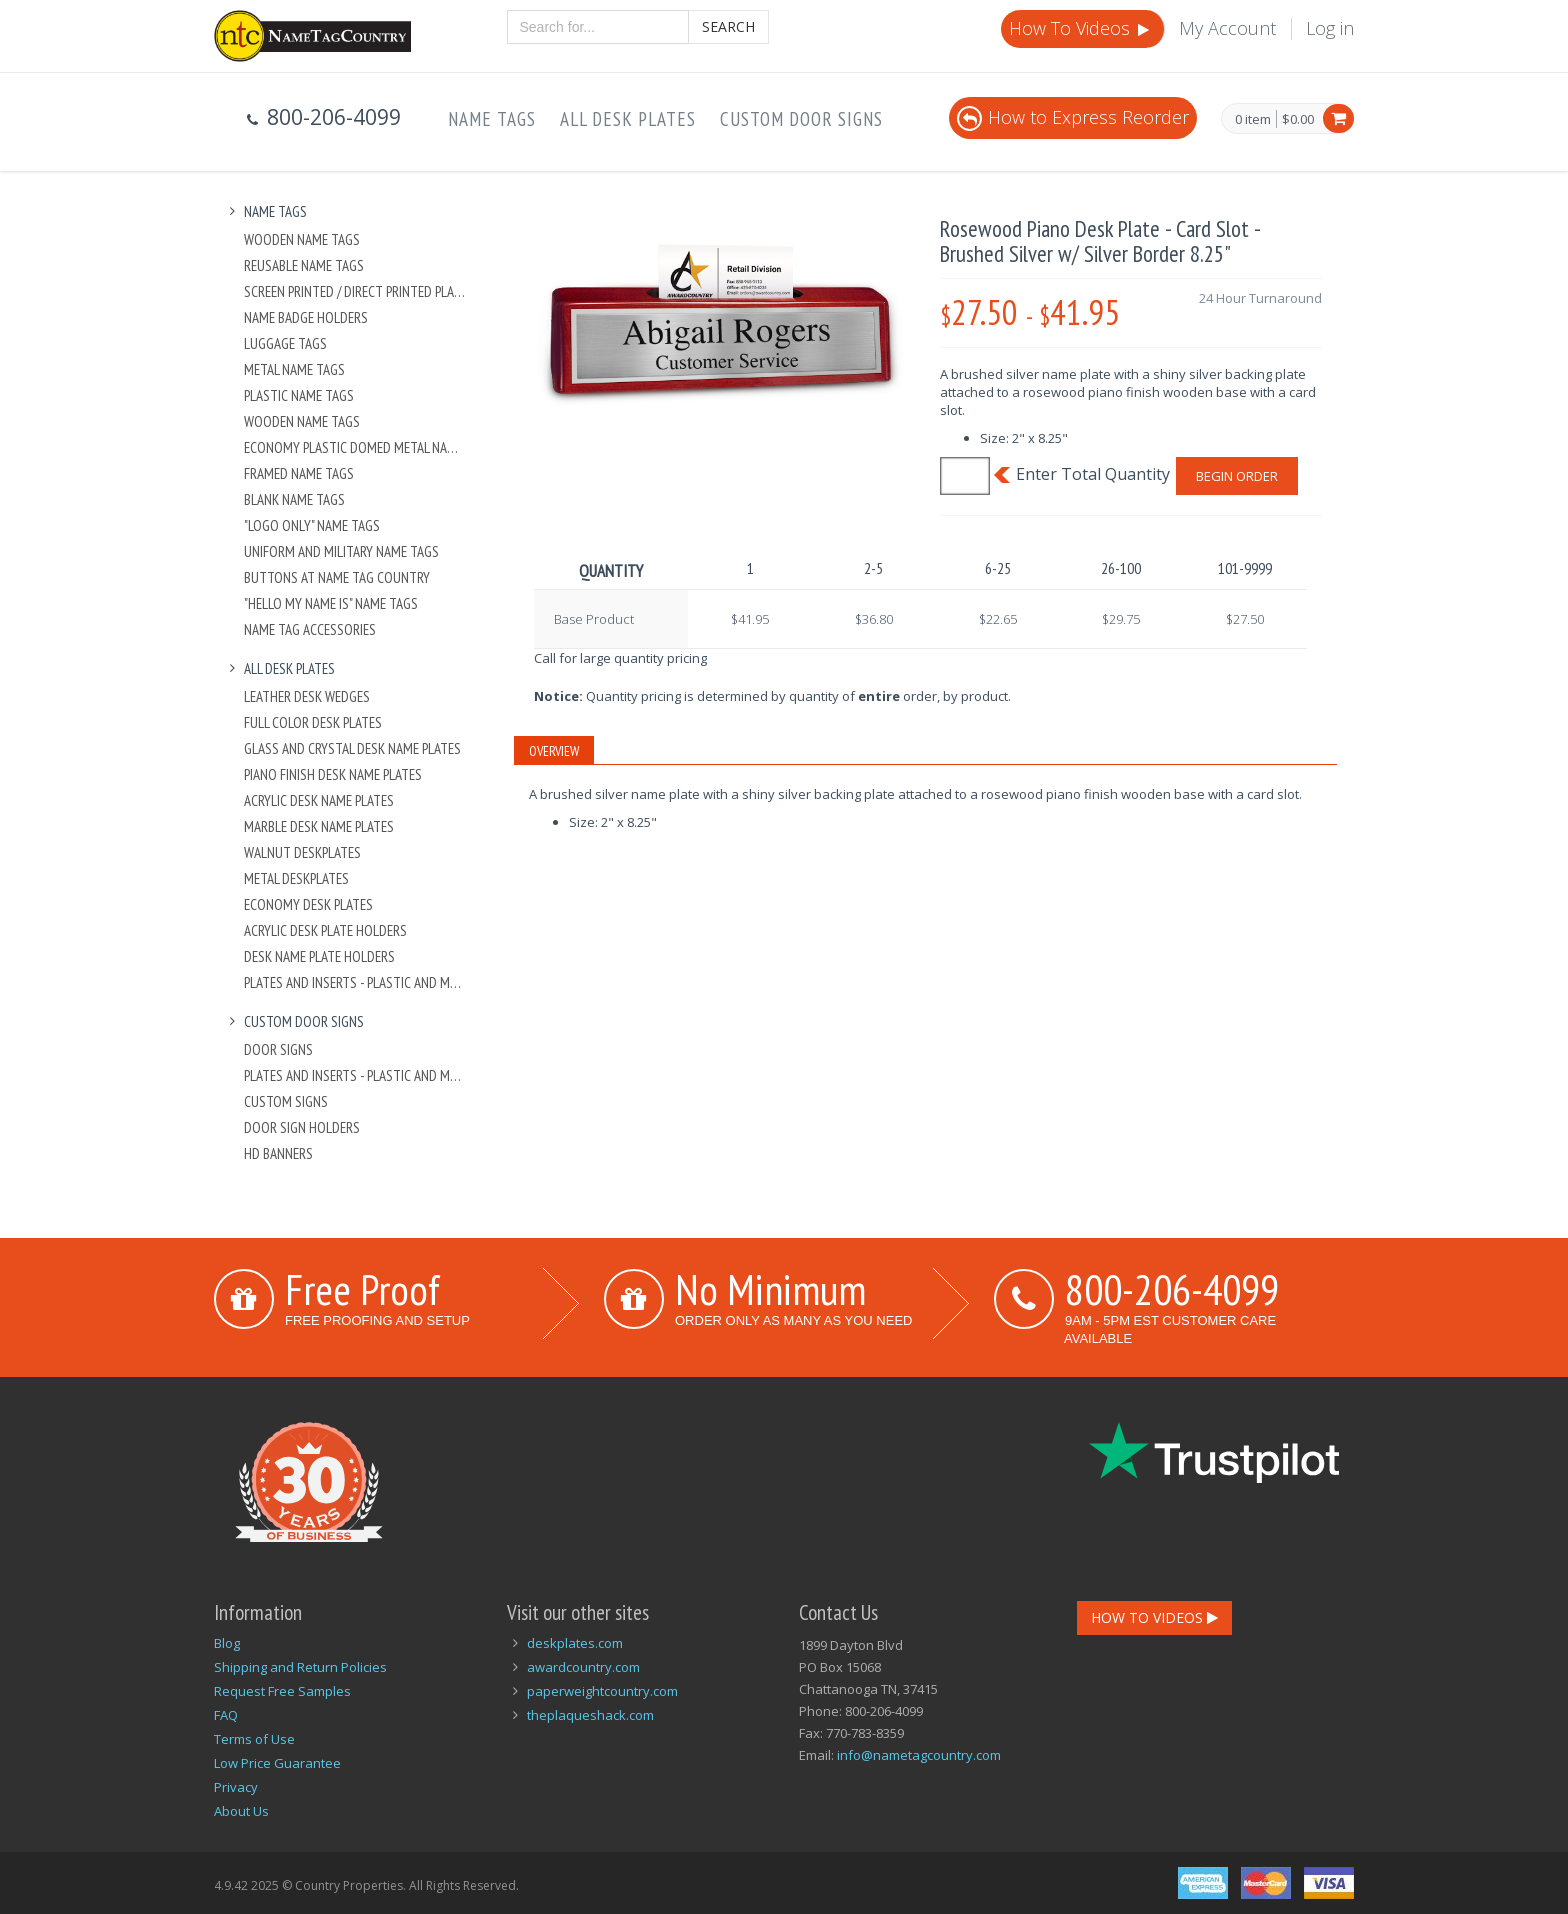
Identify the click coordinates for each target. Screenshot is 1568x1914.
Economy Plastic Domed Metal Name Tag (355, 447)
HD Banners (278, 1153)
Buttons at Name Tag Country (337, 577)
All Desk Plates (628, 119)
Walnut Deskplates (302, 852)
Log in (1330, 28)
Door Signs (278, 1049)
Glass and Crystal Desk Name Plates (352, 748)
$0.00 (1298, 119)
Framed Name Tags (299, 473)
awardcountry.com (583, 1667)
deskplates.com (575, 1643)
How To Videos (1081, 28)
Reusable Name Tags (304, 265)
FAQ (226, 1715)
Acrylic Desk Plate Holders (325, 930)
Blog (227, 1643)
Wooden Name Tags (302, 239)
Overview (554, 751)
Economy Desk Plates (308, 904)
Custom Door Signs (801, 119)
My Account (1227, 28)
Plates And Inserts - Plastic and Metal (355, 982)
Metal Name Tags (294, 369)
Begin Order (1237, 476)
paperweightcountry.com (602, 1691)
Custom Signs (286, 1101)
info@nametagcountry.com (919, 1755)
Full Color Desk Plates (313, 722)
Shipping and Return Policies (300, 1667)
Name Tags (492, 119)
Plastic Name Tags (299, 395)
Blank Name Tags (294, 499)
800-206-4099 (1172, 1289)
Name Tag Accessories (310, 629)
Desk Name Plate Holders (319, 956)
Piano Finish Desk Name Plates (333, 774)
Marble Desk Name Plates (319, 826)
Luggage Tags (285, 343)
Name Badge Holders (306, 317)
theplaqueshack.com (590, 1715)
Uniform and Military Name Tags (341, 551)
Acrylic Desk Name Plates (319, 800)
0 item (1253, 120)
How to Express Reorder (1073, 117)
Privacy (236, 1787)
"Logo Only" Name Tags (312, 525)
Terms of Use (254, 1739)
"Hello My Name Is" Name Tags (331, 603)
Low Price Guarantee (277, 1763)
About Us (241, 1811)
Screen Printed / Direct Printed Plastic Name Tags (355, 291)
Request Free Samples (282, 1691)
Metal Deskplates (296, 878)
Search (728, 26)
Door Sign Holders (302, 1127)
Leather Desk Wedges (307, 696)
